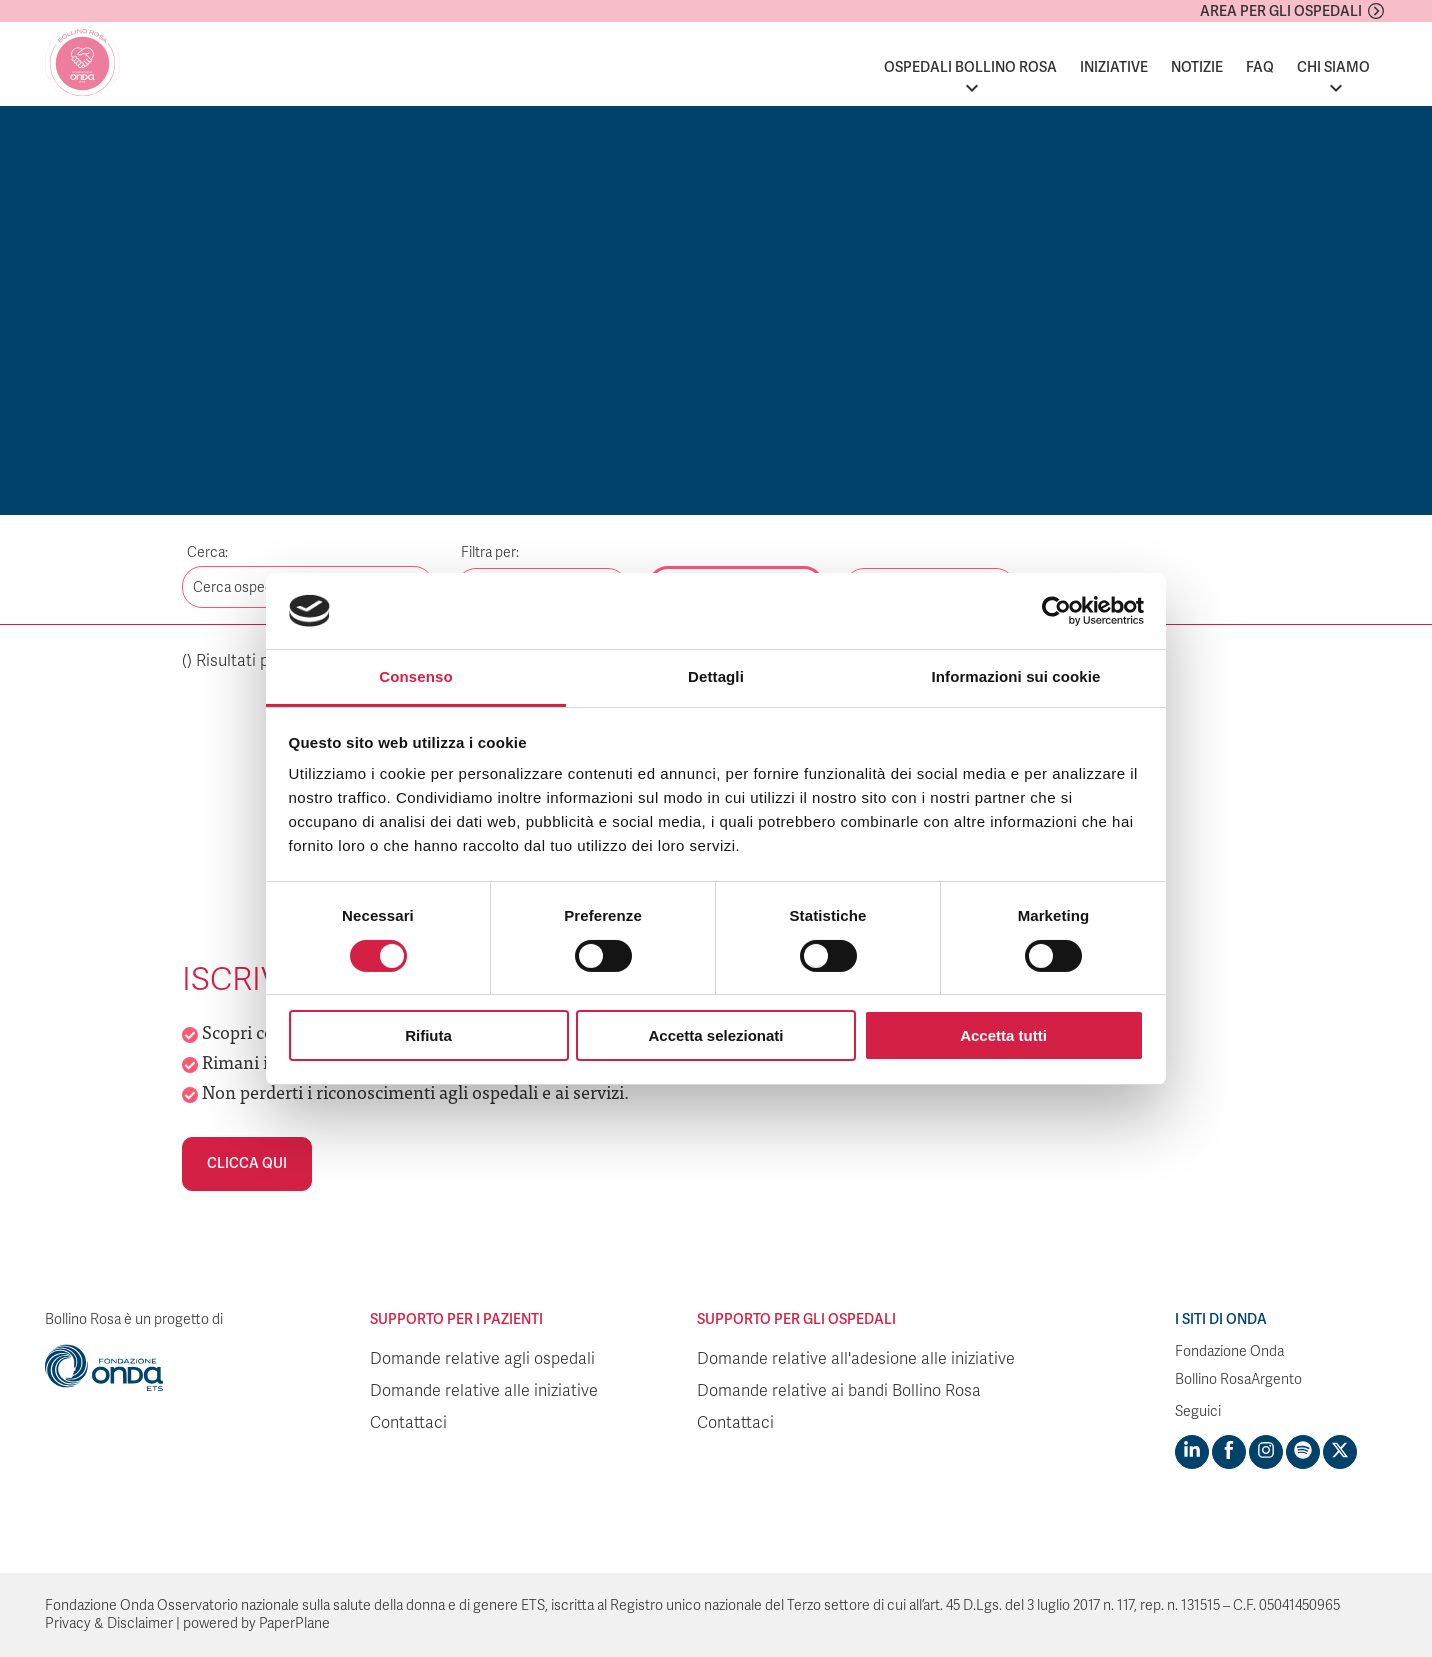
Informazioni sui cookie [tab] (1016, 676)
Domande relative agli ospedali (482, 1359)
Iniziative (1114, 67)
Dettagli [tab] (716, 676)
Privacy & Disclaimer (109, 1623)
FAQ (1260, 67)
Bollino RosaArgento (1238, 1379)
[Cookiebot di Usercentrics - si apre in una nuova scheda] (1056, 611)
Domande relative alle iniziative (484, 1391)
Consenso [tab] (415, 676)
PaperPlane (294, 1623)
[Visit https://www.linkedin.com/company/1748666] (1192, 1452)
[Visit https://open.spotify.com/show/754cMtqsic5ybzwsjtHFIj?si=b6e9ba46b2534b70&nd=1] (1303, 1452)
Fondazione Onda (1229, 1351)
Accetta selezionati (715, 1035)
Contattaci (408, 1423)
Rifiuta (428, 1035)
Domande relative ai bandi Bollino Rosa (839, 1391)
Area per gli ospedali (1281, 11)
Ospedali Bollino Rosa (970, 67)
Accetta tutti (1003, 1035)
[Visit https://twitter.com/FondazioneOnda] (1340, 1452)
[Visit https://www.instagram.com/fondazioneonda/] (1266, 1452)
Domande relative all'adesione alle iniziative (856, 1359)
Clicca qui (247, 1163)
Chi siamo (1333, 67)
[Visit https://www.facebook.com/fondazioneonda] (1229, 1452)
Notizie (1197, 67)
